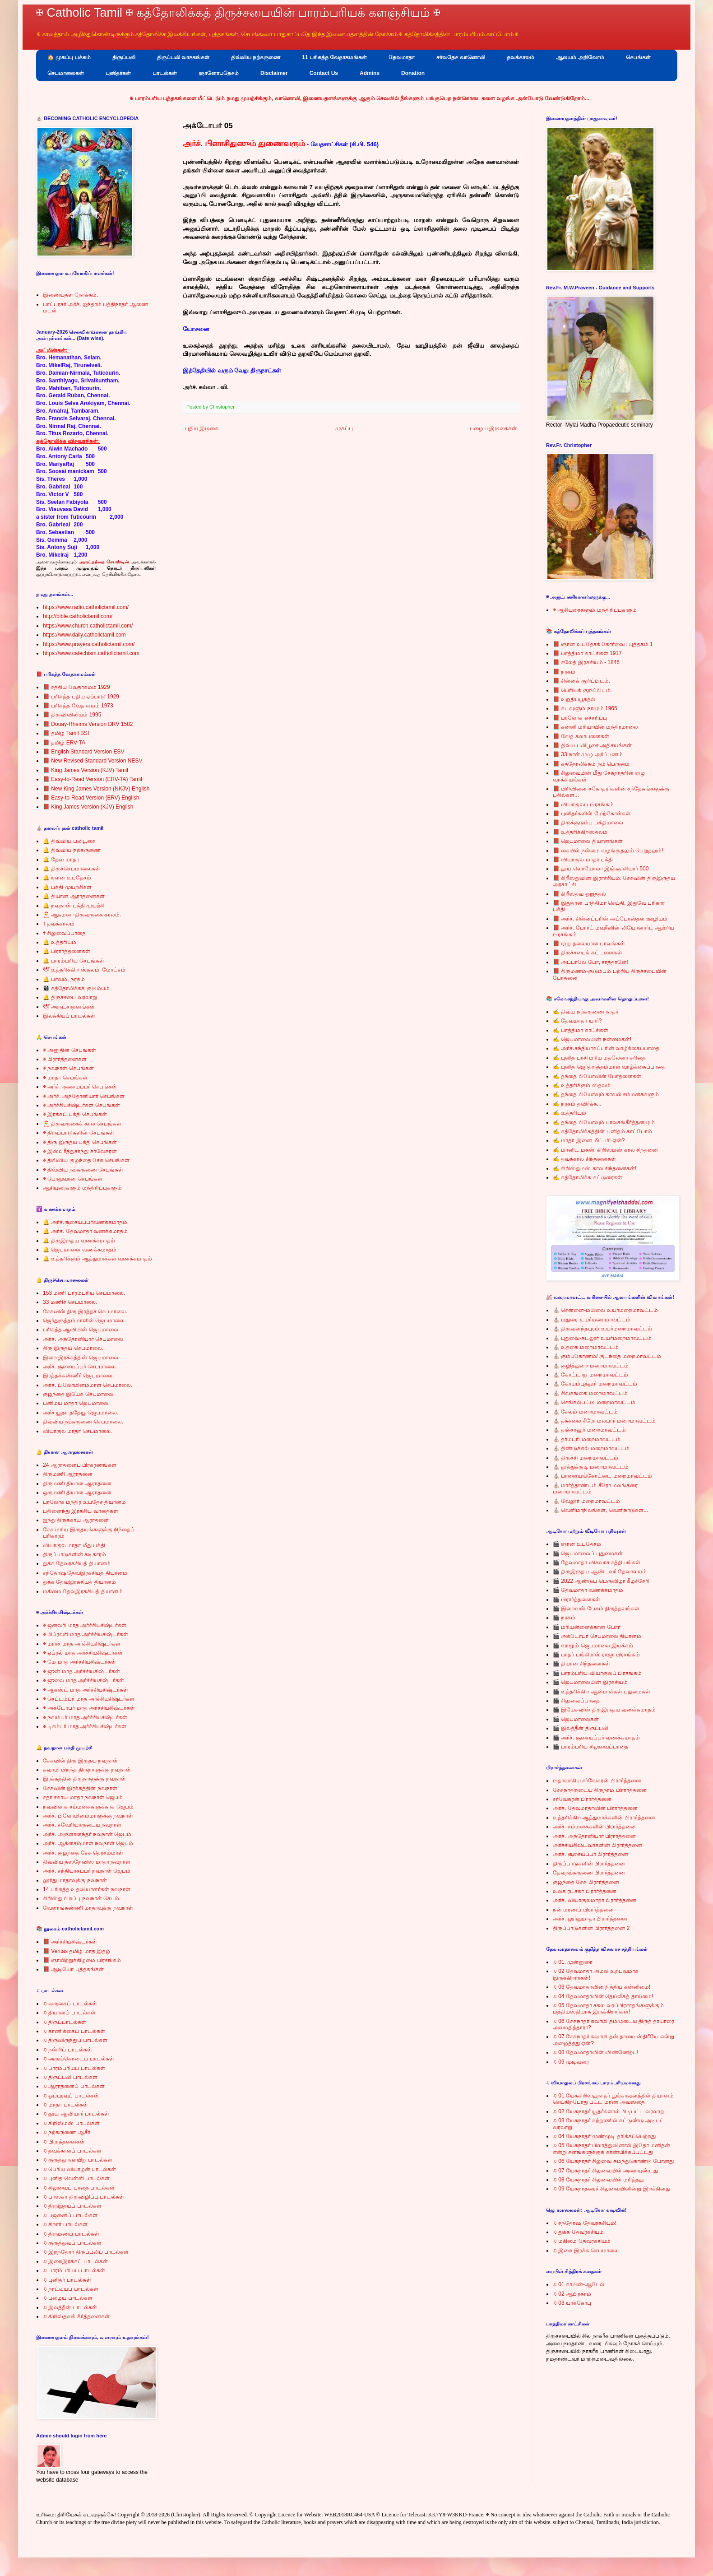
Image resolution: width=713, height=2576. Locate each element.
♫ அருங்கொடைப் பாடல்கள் (78, 2058)
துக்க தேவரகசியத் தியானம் (77, 1563)
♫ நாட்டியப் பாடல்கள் (70, 2289)
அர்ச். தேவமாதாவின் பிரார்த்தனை (595, 1808)
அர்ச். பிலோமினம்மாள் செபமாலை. (87, 1385)
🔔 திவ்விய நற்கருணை (72, 850)
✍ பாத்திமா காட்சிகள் (580, 1030)
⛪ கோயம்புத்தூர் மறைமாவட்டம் (595, 1384)
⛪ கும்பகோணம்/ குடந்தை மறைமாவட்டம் (607, 1356)
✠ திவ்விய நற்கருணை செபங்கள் (83, 1170)
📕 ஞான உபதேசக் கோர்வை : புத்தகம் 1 (603, 644)
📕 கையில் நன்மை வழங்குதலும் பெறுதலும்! (608, 850)
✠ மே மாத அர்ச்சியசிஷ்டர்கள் (79, 1662)
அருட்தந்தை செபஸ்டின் (104, 561)
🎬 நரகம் (564, 1617)
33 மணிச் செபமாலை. (70, 1302)
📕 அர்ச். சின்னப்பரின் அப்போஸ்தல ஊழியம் (610, 919)
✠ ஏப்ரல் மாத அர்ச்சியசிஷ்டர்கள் (83, 1653)
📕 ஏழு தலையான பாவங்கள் (589, 943)
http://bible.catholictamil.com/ (77, 616)
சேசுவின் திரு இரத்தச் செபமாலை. (85, 1311)
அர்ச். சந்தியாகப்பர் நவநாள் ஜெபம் (86, 1871)
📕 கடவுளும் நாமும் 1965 (585, 708)
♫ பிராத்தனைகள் (64, 2142)
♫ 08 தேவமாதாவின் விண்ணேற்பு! (596, 2052)
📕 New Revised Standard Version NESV (92, 761)
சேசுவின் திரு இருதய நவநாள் (80, 1761)
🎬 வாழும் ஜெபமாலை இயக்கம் (593, 1645)
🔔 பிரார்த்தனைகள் (66, 951)
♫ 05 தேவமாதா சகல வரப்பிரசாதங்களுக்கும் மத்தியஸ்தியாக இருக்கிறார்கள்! (608, 2008)
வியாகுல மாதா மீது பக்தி (74, 1545)
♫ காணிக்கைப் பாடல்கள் (74, 2031)
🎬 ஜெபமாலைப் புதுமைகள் (588, 1553)
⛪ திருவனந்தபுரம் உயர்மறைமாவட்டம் (602, 1328)
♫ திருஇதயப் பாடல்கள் (72, 2206)
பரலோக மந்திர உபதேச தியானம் (84, 1502)
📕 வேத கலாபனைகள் (581, 736)
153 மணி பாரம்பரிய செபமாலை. (84, 1293)
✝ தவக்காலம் (58, 924)
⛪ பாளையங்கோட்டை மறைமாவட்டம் (602, 1476)
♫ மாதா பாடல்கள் (65, 2105)
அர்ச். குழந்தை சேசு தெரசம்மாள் (83, 1853)
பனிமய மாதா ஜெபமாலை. (76, 1403)
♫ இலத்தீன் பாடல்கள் (70, 2307)
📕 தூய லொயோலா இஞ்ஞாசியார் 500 (600, 868)
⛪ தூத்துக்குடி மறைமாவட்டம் (591, 1467)
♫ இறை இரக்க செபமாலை (586, 2250)
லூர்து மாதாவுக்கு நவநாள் (75, 1880)
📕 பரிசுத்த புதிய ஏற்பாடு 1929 (81, 696)
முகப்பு (344, 428)
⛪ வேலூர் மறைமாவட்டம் (586, 1501)
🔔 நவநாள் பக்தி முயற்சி (73, 905)
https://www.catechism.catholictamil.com (91, 653)
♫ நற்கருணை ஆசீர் (66, 2132)
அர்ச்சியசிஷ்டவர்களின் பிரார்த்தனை (597, 1845)
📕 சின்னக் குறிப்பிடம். (581, 681)
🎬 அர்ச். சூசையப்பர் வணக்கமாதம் (596, 1737)
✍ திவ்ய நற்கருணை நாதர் (585, 1012)
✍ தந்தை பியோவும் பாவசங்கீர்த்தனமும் (604, 1122)
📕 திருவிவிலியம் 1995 (72, 714)
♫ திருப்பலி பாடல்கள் (70, 2077)
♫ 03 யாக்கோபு (572, 2303)
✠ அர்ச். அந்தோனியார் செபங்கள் (84, 1096)
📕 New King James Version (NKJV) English (96, 789)
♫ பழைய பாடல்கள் (68, 2298)
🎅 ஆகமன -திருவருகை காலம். (82, 914)
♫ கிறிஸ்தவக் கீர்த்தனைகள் (76, 2316)
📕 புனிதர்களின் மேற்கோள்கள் (591, 813)
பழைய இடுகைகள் (493, 428)
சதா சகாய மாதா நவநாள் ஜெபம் (83, 1797)
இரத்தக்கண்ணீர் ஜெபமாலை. (78, 1375)
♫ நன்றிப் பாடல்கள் (67, 2049)
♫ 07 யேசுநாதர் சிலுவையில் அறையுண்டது (605, 2170)
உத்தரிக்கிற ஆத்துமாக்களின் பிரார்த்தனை (604, 1817)
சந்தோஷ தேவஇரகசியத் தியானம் (85, 1573)
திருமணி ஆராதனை (68, 1474)
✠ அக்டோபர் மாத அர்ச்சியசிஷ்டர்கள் (89, 1708)
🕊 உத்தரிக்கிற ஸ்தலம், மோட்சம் (84, 970)
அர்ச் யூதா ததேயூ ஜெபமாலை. (80, 1412)
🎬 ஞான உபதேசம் (577, 1544)
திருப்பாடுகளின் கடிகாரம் (74, 1554)
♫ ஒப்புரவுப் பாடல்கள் (71, 2095)
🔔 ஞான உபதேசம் (67, 877)
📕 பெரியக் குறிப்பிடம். (582, 690)
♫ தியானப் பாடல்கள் (69, 2012)
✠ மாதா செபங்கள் (65, 1077)
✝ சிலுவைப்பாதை (64, 933)
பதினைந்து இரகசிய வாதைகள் (80, 1511)
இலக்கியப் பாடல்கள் (69, 1016)
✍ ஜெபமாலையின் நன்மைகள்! (592, 1039)
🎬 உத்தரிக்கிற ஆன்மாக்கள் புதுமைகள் (601, 1691)
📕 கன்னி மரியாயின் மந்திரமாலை (595, 727)
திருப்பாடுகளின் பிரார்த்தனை (589, 1863)
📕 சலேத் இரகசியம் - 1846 (586, 662)
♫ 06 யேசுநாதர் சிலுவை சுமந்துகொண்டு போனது (613, 2161)
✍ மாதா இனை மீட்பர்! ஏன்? (589, 1140)
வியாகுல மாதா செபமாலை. (77, 1431)
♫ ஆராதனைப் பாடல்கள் (74, 2086)
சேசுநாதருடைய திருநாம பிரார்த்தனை (600, 1790)
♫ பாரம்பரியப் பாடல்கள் (74, 2068)
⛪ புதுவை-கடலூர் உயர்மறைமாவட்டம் (602, 1338)
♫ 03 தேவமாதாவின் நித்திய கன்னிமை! (601, 1987)
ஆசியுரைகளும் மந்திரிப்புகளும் (82, 1188)
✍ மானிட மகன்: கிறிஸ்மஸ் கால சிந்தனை (605, 1150)
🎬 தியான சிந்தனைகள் (581, 1663)
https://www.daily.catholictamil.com (84, 635)
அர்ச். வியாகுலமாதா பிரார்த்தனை (594, 1900)
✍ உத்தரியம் (569, 1113)
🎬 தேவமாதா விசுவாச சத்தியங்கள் (596, 1562)
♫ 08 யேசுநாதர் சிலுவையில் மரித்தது (598, 2179)
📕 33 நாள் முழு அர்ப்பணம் (588, 754)
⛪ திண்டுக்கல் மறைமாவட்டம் (591, 1448)
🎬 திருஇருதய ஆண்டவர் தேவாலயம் (600, 1571)
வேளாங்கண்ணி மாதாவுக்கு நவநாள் (88, 1908)
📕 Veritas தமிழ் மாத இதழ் (76, 1951)
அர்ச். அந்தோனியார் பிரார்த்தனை (594, 1836)
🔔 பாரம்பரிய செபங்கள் (73, 961)
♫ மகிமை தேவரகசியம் (582, 2241)
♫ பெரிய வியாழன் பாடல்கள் (79, 2169)
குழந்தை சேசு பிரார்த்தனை (586, 1882)
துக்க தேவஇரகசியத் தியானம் (79, 1582)
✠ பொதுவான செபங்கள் (72, 1179)
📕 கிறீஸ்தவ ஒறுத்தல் (579, 894)
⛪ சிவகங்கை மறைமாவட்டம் (590, 1393)
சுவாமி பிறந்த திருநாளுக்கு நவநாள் (87, 1770)
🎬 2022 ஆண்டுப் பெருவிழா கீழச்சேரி (601, 1581)
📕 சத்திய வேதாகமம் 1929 (76, 687)
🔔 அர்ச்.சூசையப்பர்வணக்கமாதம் (85, 1222)
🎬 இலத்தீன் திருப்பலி (580, 1728)
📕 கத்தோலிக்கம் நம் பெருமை (591, 764)
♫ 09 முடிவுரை (571, 2062)
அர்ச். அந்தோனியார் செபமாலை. (84, 1339)
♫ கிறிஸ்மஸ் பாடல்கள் (71, 2123)
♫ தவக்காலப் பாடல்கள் (72, 2151)
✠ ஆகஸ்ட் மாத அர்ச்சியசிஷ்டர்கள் (85, 1690)
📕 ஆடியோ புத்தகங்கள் (73, 1969)
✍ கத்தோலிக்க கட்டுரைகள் (587, 1177)
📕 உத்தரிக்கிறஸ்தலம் (580, 832)
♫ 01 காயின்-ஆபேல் (578, 2284)
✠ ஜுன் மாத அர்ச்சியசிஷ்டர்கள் (81, 1671)
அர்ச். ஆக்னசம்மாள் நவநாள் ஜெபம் (88, 1843)
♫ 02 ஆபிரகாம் (572, 2294)
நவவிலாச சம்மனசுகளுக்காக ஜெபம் (88, 1807)
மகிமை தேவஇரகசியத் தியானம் (83, 1591)
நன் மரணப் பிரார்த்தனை (583, 1909)
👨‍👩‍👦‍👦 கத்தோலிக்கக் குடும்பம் (76, 988)
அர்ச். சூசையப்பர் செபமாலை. (80, 1366)
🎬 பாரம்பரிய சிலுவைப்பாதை (590, 1747)
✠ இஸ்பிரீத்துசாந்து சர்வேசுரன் (80, 1151)
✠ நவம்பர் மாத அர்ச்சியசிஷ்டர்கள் (85, 1717)
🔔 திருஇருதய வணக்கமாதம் (79, 1240)
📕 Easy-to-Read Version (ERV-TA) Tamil (92, 779)
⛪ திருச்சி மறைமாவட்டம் (585, 1458)
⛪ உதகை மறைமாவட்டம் (586, 1347)
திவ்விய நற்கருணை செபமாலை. (83, 1421)
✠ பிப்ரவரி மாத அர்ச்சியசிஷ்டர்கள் (85, 1634)
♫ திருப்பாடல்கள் (64, 2022)
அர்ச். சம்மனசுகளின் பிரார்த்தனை (594, 1826)
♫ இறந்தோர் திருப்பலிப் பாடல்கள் (86, 2252)
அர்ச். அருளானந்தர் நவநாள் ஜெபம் (87, 1834)
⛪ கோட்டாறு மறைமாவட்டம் (590, 1375)
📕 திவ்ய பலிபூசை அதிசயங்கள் (592, 745)
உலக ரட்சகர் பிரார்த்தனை (584, 1891)
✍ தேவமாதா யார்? (577, 1021)
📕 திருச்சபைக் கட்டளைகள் (587, 952)
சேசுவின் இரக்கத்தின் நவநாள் (80, 1788)
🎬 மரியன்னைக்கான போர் (586, 1627)
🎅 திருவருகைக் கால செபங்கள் (82, 1124)
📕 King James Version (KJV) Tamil (85, 770)
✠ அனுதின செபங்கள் (69, 1050)
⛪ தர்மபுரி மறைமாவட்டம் (586, 1439)
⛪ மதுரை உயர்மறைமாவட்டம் (591, 1319)
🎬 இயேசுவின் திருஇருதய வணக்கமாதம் (604, 1709)
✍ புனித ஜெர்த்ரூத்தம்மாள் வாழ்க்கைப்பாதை (609, 1067)
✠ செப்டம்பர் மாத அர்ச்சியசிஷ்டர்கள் (88, 1699)
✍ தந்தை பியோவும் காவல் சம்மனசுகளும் (606, 1094)
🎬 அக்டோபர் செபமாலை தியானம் (597, 1636)
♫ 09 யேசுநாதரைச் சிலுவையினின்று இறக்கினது (611, 2188)
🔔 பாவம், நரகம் (64, 979)
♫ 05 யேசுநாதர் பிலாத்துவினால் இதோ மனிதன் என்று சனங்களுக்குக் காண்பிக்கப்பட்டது (611, 2148)
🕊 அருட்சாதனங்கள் (69, 1007)
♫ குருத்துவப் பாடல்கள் (72, 2243)
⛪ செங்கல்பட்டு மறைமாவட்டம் (594, 1402)
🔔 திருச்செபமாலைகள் (71, 868)
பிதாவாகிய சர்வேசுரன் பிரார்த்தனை (597, 1780)
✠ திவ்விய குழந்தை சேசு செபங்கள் (86, 1160)
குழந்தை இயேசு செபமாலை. (79, 1394)
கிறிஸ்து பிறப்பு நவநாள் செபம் (81, 1898)
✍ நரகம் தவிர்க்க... (577, 1104)
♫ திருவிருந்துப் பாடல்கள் (75, 2040)
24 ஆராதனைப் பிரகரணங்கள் (79, 1465)
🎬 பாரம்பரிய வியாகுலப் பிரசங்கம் (597, 1673)
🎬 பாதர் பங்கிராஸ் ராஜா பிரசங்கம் (596, 1654)
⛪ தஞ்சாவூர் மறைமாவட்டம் (589, 1430)
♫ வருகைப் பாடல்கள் (70, 2003)
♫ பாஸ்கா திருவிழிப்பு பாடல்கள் (83, 2197)
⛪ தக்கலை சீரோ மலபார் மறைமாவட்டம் (604, 1421)
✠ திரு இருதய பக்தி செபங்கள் (80, 1142)
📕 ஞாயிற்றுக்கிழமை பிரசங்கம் (82, 1960)
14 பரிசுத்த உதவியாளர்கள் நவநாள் (86, 1889)
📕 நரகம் (564, 672)
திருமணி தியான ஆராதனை (77, 1483)
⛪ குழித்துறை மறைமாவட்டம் (591, 1365)
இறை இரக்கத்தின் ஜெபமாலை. (81, 1357)
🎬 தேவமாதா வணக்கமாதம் (588, 1590)
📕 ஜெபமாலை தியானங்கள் (588, 841)
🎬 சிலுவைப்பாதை (576, 1700)
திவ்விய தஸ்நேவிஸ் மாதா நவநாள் (86, 1862)
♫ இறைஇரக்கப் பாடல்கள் (75, 2261)
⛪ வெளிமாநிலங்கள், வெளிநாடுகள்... (600, 1510)
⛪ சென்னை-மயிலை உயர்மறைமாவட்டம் (605, 1310)
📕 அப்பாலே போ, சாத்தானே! (591, 962)
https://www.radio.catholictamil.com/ (86, 607)
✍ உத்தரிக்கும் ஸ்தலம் (582, 1085)
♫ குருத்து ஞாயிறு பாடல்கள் (77, 2160)
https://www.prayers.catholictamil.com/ (88, 644)
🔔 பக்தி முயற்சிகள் (67, 887)
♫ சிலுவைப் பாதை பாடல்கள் (79, 2188)
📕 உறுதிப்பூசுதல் (574, 699)
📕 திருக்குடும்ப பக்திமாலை (588, 822)
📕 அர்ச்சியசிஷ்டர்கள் (70, 1942)
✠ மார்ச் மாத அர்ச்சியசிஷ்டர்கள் (81, 1644)
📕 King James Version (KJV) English (88, 807)
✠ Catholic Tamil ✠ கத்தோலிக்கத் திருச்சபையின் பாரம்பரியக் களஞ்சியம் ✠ (238, 12)
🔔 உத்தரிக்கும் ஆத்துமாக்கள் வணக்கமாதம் (97, 1258)
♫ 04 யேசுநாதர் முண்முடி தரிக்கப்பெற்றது (604, 2136)
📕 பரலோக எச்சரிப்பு (580, 718)
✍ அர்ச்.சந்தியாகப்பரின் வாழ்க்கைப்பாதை (606, 1048)
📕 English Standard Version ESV (83, 752)
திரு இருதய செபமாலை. (73, 1348)
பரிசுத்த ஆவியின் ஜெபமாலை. (81, 1329)
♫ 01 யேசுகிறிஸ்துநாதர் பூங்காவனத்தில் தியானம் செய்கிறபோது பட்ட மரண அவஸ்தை (613, 2098)
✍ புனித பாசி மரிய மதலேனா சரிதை (599, 1058)
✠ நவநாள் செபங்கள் (68, 1068)
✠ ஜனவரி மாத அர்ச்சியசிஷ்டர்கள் (84, 1625)
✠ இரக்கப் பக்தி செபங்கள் (75, 1114)
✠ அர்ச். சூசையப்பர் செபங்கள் (80, 1086)
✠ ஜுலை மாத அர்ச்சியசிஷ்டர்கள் (83, 1680)
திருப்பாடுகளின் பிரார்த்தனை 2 (591, 1928)
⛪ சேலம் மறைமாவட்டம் (585, 1412)
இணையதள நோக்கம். (70, 295)
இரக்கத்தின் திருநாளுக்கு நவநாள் (84, 1779)
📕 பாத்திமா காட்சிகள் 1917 (587, 653)
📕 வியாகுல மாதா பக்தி (583, 859)
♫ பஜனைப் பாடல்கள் (70, 2215)
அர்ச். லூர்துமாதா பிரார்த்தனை (590, 1919)
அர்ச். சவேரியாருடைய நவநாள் (82, 1825)
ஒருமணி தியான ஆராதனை (77, 1492)
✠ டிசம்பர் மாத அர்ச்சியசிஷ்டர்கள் (84, 1726)
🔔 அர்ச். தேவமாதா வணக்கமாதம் (85, 1231)
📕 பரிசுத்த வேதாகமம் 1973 (78, 705)
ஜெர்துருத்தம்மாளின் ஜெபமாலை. (84, 1320)
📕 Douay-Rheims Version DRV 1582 (88, 724)
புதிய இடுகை (201, 428)
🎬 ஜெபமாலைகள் (576, 1719)
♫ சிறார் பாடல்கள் (65, 2224)
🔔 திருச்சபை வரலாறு (70, 997)
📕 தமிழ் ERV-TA (64, 742)
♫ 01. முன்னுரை (573, 1962)
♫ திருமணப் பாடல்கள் (71, 2234)
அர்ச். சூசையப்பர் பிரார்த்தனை (590, 1854)
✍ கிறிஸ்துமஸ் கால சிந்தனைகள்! (594, 1168)
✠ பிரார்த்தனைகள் (65, 1059)
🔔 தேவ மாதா (61, 859)
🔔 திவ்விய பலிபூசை (69, 841)
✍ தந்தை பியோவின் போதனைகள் (597, 1076)
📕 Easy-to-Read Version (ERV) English (91, 798)
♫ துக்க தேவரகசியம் (578, 2232)
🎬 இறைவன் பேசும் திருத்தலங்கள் (596, 1608)
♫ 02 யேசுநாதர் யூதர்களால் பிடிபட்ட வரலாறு (609, 2111)
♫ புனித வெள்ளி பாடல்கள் (76, 2178)
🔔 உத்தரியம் (59, 942)
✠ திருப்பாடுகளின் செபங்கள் (78, 1133)
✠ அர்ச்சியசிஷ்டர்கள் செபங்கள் (81, 1105)
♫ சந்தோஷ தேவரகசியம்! (584, 2223)
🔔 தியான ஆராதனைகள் (74, 896)
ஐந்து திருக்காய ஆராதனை (76, 1520)
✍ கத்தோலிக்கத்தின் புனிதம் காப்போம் (602, 1131)
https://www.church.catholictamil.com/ (88, 626)
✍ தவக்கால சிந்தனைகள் (584, 1159)
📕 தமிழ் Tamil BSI (66, 733)
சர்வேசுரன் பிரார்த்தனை (582, 1799)
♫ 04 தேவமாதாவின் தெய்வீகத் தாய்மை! (603, 1996)
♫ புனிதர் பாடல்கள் (67, 2280)
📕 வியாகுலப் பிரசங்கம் (583, 804)
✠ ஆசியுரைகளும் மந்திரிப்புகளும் (595, 610)
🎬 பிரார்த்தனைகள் (576, 1599)
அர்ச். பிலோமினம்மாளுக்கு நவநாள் (88, 1816)
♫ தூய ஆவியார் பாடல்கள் (76, 2114)
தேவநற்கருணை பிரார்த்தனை (589, 1872)
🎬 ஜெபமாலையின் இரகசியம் (590, 1682)
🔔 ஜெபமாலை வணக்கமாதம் (79, 1249)
